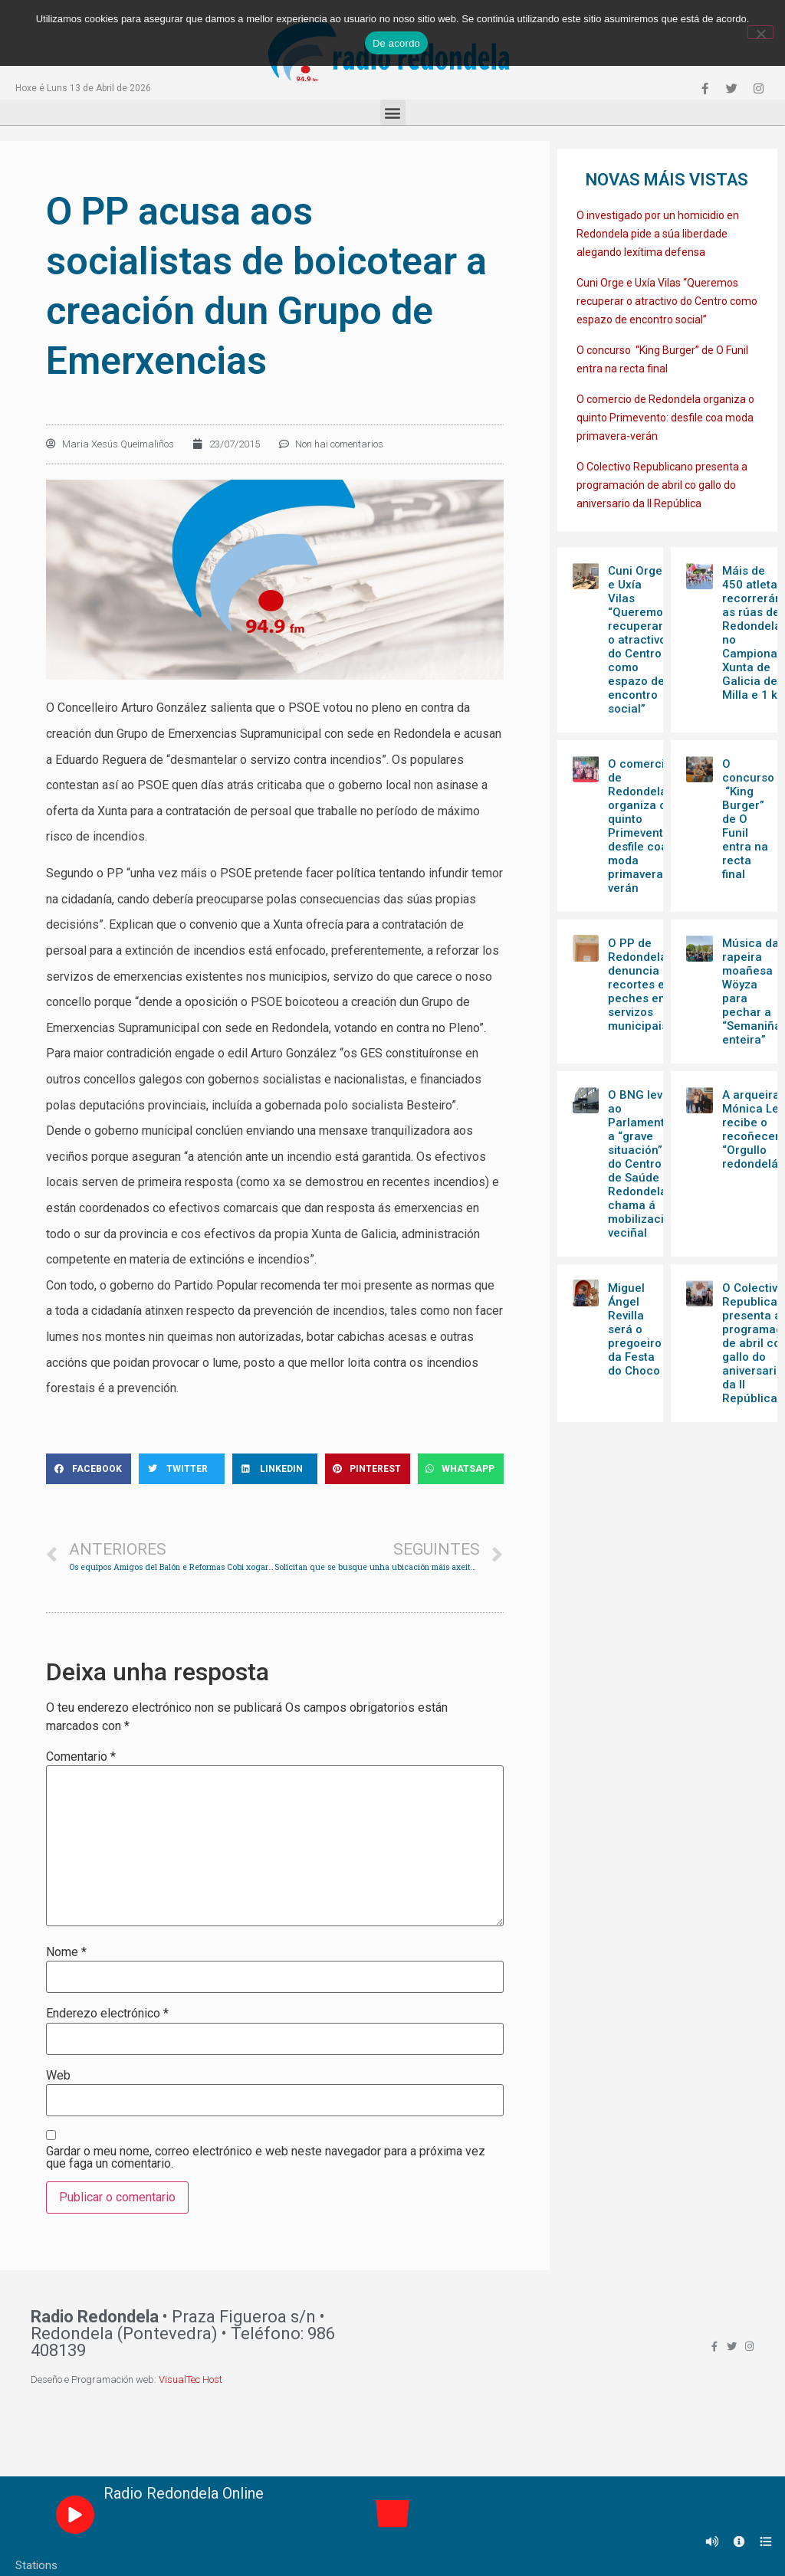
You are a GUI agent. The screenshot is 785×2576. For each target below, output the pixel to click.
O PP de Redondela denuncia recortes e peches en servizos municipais (638, 984)
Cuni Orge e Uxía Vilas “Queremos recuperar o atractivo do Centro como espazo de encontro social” (666, 301)
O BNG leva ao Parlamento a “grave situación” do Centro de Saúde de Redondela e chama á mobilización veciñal (643, 1164)
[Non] (760, 32)
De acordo (396, 43)
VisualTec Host (190, 2379)
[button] (393, 112)
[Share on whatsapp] (460, 1469)
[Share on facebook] (88, 1469)
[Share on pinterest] (367, 1469)
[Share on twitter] (181, 1469)
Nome (66, 1952)
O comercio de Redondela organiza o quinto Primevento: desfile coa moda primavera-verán (665, 417)
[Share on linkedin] (274, 1469)
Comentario (81, 1757)
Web (58, 2076)
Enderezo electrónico (107, 2013)
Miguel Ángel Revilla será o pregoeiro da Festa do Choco (635, 1329)
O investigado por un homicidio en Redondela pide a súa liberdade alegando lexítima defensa (657, 233)
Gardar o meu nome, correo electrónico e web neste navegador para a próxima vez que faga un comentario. (265, 2157)
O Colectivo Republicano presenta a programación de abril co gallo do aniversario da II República (661, 485)
